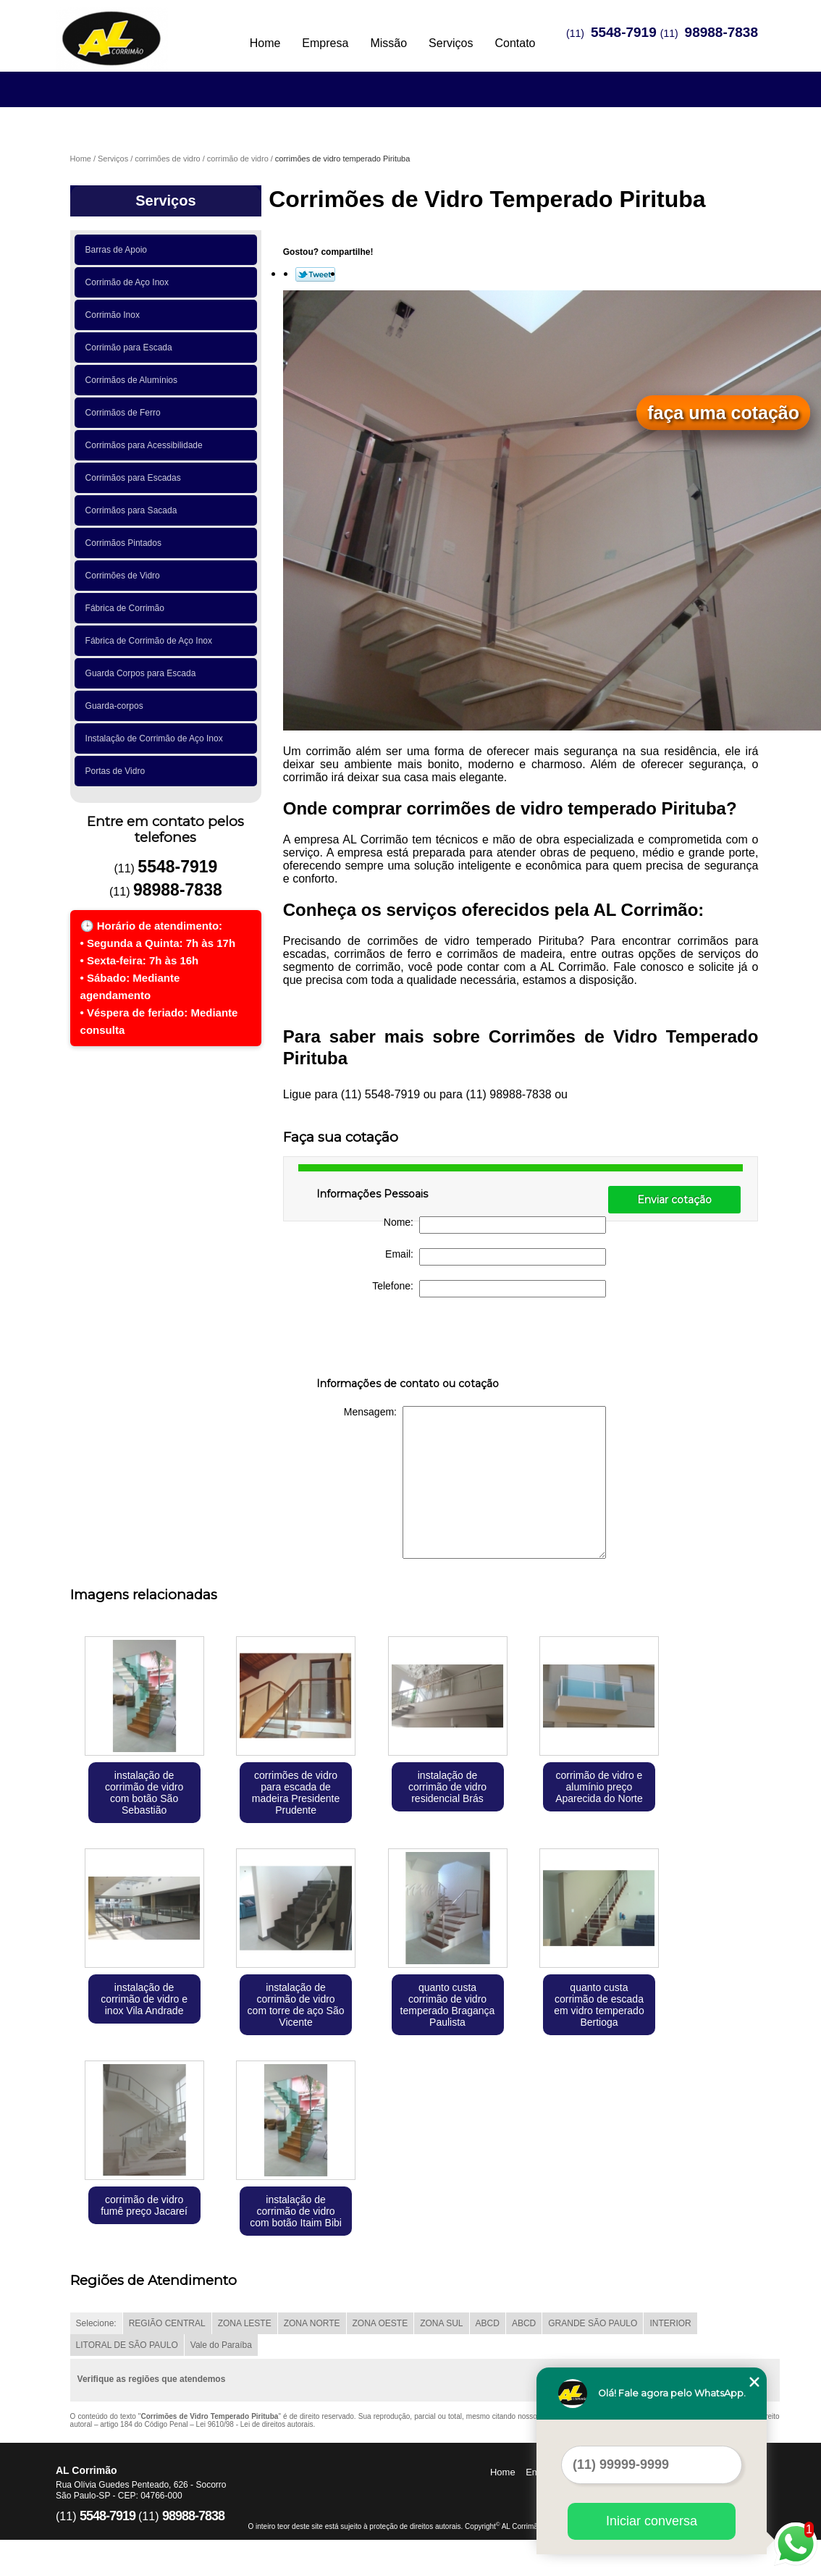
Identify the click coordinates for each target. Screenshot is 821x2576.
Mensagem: (475, 1482)
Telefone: (489, 1288)
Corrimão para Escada (131, 347)
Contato (514, 43)
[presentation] (408, 1340)
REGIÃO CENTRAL (167, 2323)
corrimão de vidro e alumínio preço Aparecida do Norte (599, 1786)
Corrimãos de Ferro (125, 413)
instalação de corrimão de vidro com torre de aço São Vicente (296, 2005)
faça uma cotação (723, 413)
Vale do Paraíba (221, 2345)
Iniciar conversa (651, 2521)
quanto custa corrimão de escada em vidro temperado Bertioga (599, 2005)
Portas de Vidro (117, 771)
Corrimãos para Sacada (133, 510)
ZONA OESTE (380, 2323)
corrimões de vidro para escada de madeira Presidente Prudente (296, 1792)
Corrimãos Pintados (126, 543)
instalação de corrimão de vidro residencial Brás (447, 1786)
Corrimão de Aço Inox (129, 282)
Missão (388, 43)
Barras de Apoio (118, 250)
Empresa (325, 43)
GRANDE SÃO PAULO (592, 2323)
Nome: (495, 1225)
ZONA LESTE (244, 2323)
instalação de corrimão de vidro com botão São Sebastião (144, 1792)
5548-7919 (624, 32)
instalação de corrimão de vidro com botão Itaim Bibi (296, 2211)
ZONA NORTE (312, 2323)
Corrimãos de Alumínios (133, 380)
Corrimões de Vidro (125, 576)
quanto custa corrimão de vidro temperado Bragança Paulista (447, 2005)
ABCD (488, 2323)
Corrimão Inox (115, 315)
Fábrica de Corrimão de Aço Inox (151, 641)
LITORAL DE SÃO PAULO (127, 2345)
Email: (495, 1257)
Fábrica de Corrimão (127, 608)
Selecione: (96, 2323)
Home (265, 43)
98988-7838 (721, 32)
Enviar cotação (674, 1199)
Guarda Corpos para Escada (143, 673)
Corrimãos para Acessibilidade (146, 445)
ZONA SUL (441, 2323)
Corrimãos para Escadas (135, 478)
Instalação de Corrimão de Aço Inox (156, 738)
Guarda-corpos (116, 706)
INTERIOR (670, 2323)
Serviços (451, 43)
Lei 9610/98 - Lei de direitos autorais (254, 2424)
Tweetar (315, 274)
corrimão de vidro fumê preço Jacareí (144, 2205)
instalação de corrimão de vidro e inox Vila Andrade (144, 1999)
